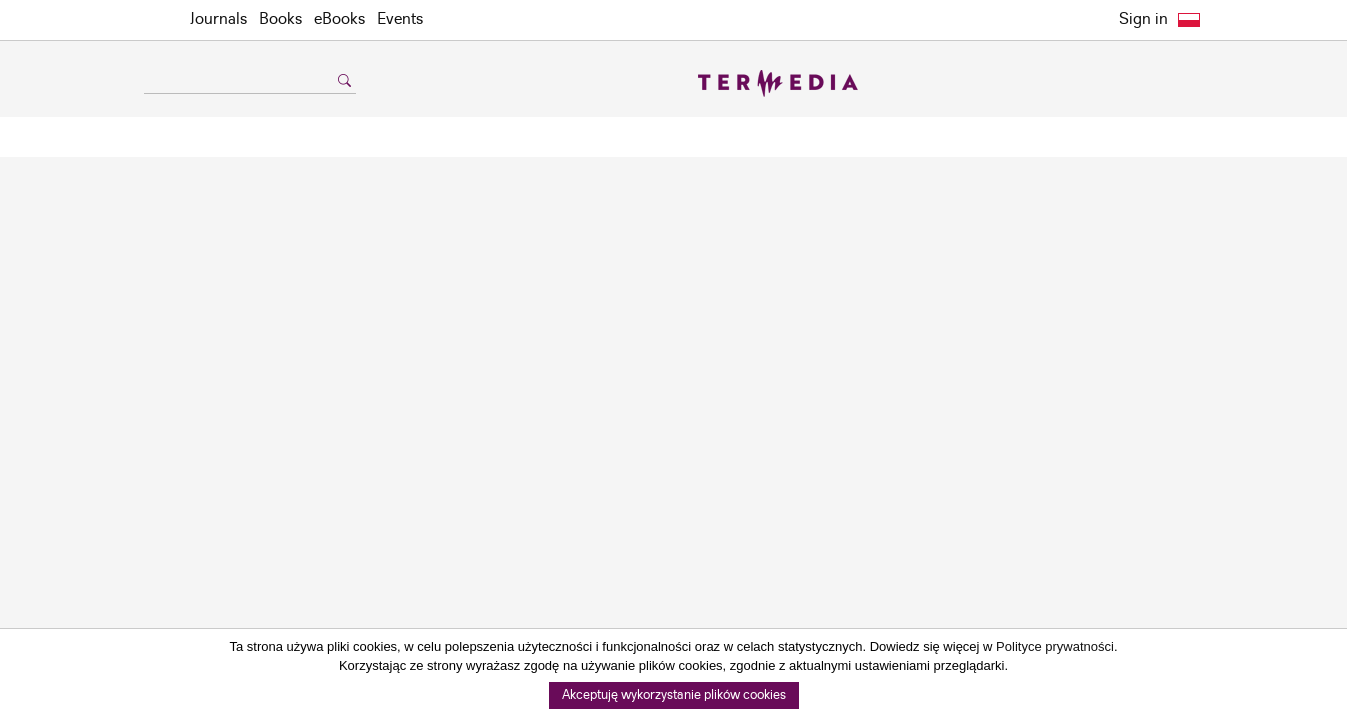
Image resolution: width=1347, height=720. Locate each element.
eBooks (339, 19)
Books (280, 19)
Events (400, 19)
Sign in (1143, 19)
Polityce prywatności (1055, 646)
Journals (218, 19)
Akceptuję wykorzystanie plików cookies (674, 695)
